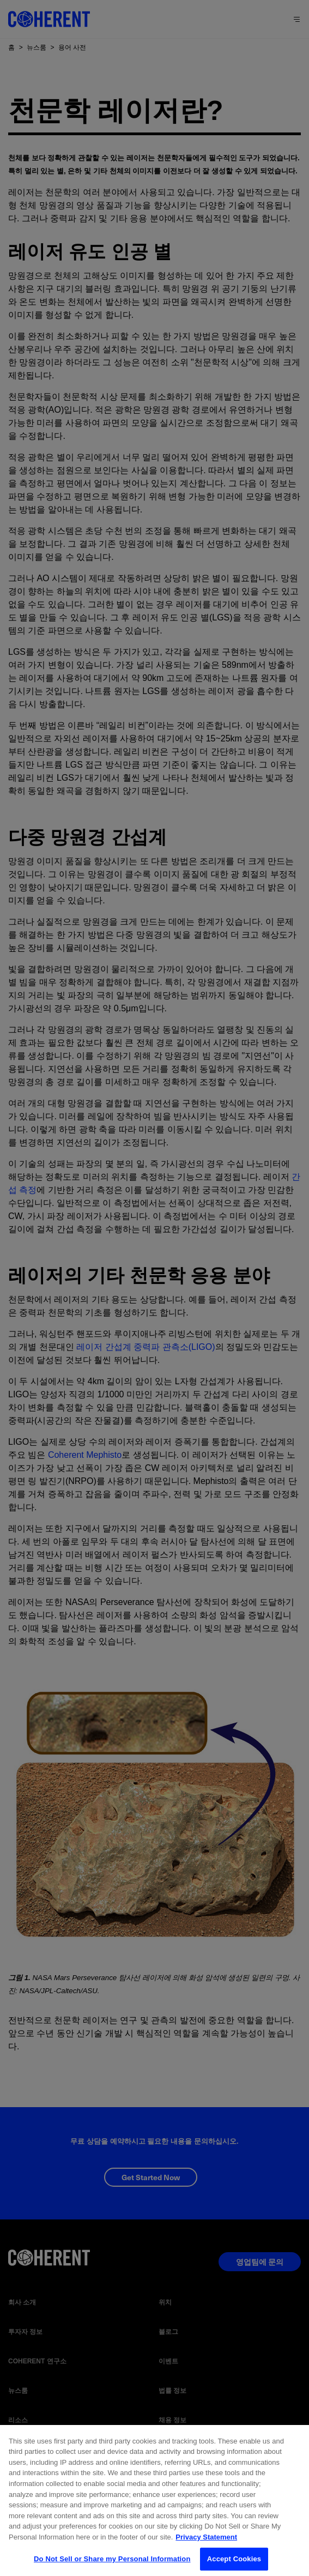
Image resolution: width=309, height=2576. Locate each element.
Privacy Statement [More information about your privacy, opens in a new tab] (206, 2544)
